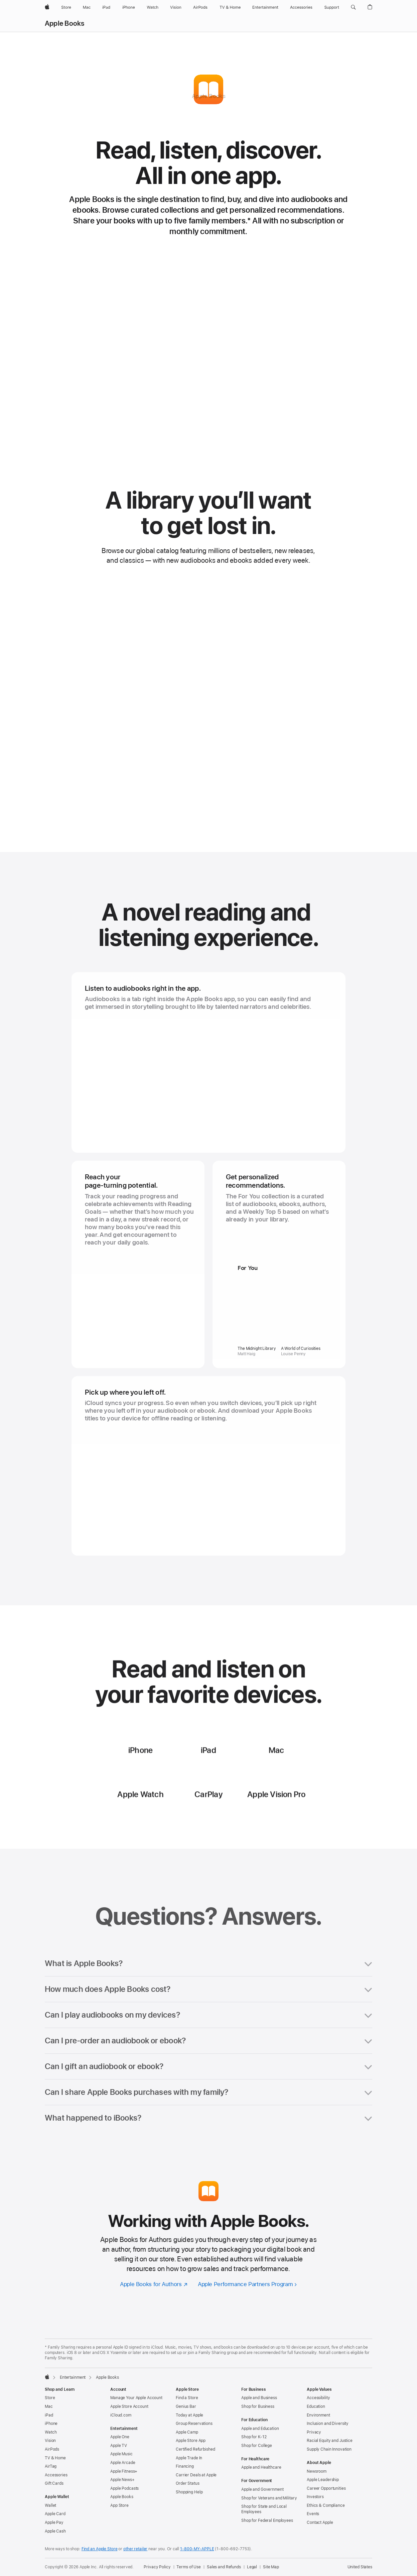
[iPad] (106, 7)
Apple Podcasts (124, 2530)
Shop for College (256, 2487)
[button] (353, 7)
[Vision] (175, 7)
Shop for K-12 (253, 2478)
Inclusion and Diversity (328, 2465)
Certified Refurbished (195, 2490)
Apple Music (121, 2495)
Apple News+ (122, 2521)
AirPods (52, 2490)
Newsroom (316, 2512)
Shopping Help (189, 2533)
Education (316, 2448)
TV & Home (55, 2499)
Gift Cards (54, 2525)
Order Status (187, 2525)
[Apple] (47, 7)
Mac (49, 2448)
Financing (185, 2507)
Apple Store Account (129, 2448)
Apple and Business (259, 2439)
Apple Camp (187, 2473)
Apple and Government (262, 2531)
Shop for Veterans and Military (269, 2539)
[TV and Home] (230, 7)
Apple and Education (260, 2470)
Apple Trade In (189, 2499)
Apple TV (118, 2487)
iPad (49, 2456)
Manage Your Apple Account (136, 2439)
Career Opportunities (326, 2530)
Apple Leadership (323, 2521)
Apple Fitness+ (123, 2512)
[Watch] (152, 7)
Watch (50, 2473)
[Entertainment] (265, 7)
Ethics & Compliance (326, 2547)
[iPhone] (129, 7)
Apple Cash (55, 2572)
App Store (119, 2547)
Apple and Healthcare (261, 2508)
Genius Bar (186, 2448)
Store (50, 2439)
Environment (318, 2456)
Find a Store (187, 2439)
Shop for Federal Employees (267, 2562)
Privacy (314, 2473)
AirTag (50, 2507)
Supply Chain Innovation (329, 2490)
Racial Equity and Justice (330, 2482)
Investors (315, 2538)
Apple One (119, 2478)
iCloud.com (120, 2456)
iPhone (51, 2465)
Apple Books (65, 23)
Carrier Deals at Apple (196, 2516)
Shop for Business (257, 2448)
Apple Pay (54, 2564)
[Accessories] (301, 7)
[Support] (332, 7)
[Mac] (86, 7)
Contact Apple (320, 2564)
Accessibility (318, 2439)
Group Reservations (194, 2465)
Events (313, 2555)
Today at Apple (189, 2456)
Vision (50, 2482)
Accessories (56, 2516)
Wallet (50, 2547)
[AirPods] (200, 7)
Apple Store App (190, 2482)
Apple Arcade (122, 2504)
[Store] (66, 7)
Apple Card (55, 2555)
